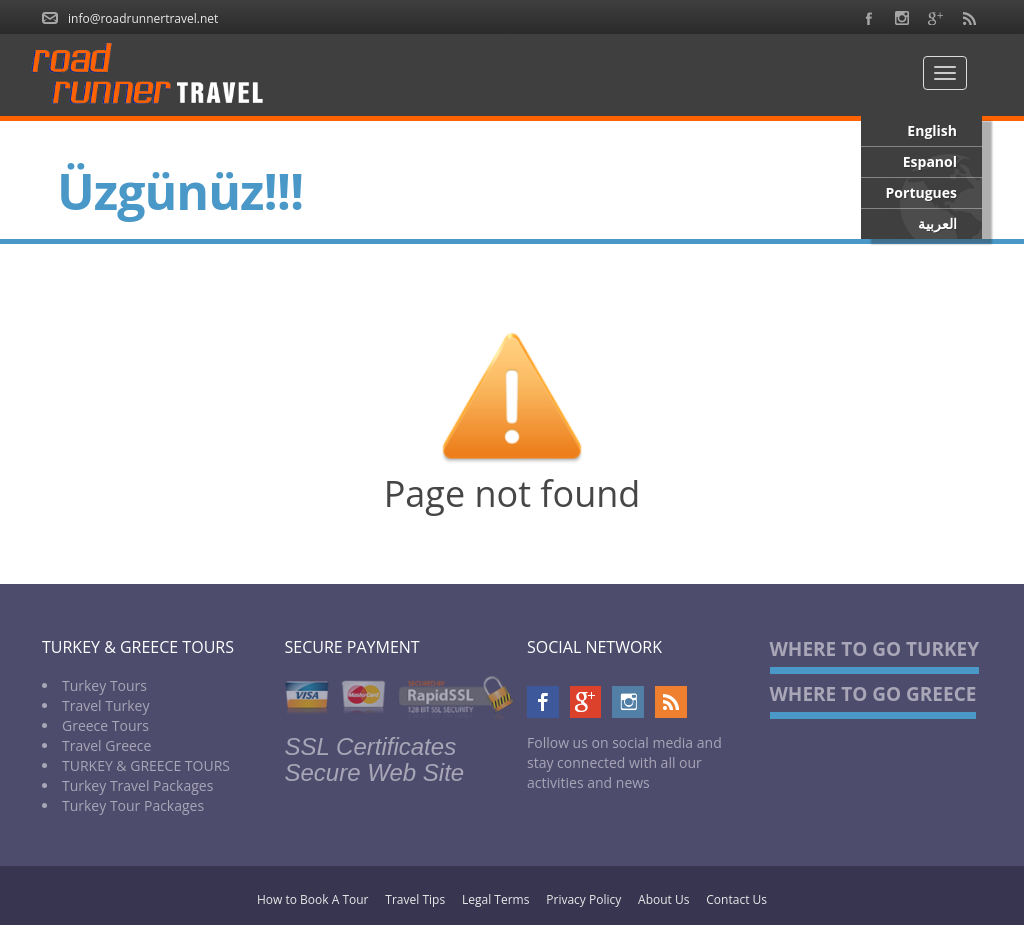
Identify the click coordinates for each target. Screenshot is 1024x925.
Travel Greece (106, 745)
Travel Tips (415, 899)
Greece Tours (105, 725)
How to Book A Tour (313, 899)
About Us (663, 899)
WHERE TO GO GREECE (873, 694)
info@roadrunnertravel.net (143, 18)
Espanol (930, 161)
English (932, 130)
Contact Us (736, 899)
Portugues (921, 192)
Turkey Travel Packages (137, 785)
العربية (937, 223)
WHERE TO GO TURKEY (875, 649)
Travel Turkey (106, 705)
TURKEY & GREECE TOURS (146, 765)
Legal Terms (495, 899)
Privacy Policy (583, 899)
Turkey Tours (104, 685)
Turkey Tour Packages (133, 805)
